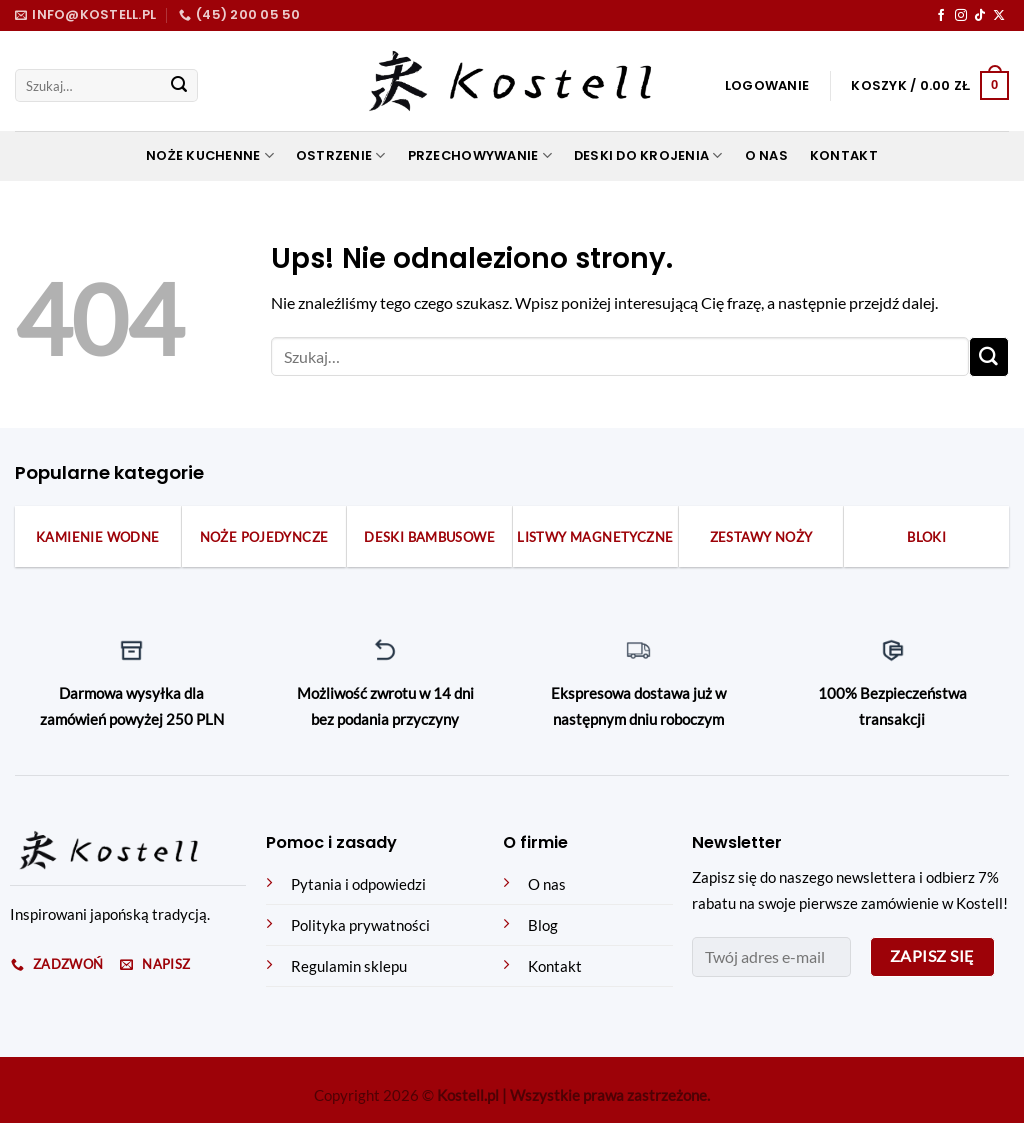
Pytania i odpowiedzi (358, 884)
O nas (766, 155)
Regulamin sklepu (349, 966)
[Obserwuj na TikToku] (980, 16)
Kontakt (844, 155)
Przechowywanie (480, 156)
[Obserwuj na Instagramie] (961, 16)
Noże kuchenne (210, 156)
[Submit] (179, 86)
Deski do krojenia (648, 156)
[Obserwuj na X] (999, 16)
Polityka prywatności (360, 925)
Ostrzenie (341, 156)
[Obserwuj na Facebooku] (941, 16)
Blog (543, 925)
